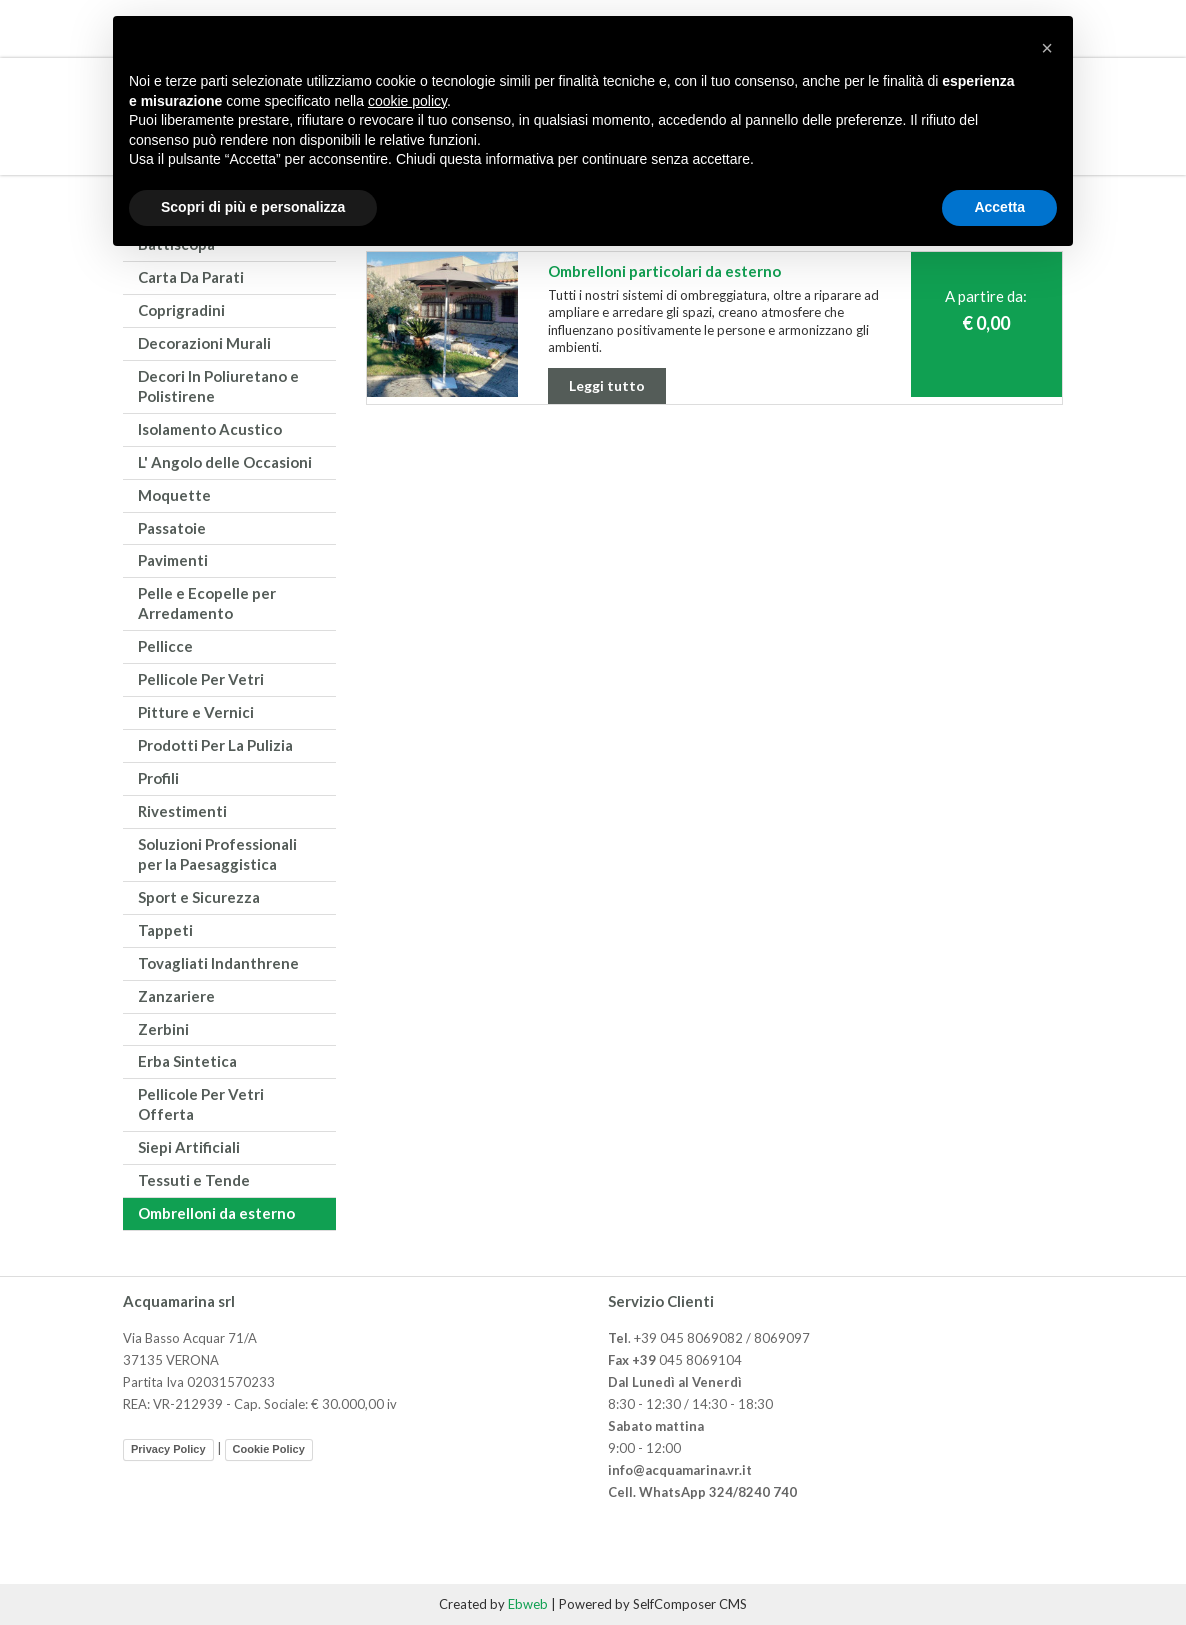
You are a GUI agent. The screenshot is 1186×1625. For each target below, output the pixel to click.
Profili (158, 778)
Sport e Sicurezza (199, 897)
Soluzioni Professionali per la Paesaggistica (217, 854)
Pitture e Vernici (196, 712)
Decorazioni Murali (204, 343)
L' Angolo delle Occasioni (225, 462)
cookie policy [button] (407, 101)
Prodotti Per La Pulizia (215, 745)
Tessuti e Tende (194, 1180)
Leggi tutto (607, 385)
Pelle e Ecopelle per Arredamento (207, 603)
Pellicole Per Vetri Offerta (201, 1104)
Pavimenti (173, 560)
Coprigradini (181, 310)
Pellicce (165, 646)
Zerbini (163, 1029)
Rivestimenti (182, 811)
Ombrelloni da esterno (216, 1213)
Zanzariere (176, 996)
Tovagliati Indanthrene (218, 963)
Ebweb (528, 1604)
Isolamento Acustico (210, 429)
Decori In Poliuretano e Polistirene (218, 386)
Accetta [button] (999, 207)
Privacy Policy (168, 1449)
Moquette (174, 495)
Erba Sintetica (187, 1061)
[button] (1047, 48)
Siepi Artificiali (189, 1147)
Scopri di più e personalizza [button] (253, 207)
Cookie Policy (269, 1449)
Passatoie (172, 528)
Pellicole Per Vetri (201, 679)
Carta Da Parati (191, 277)
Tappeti (165, 930)
